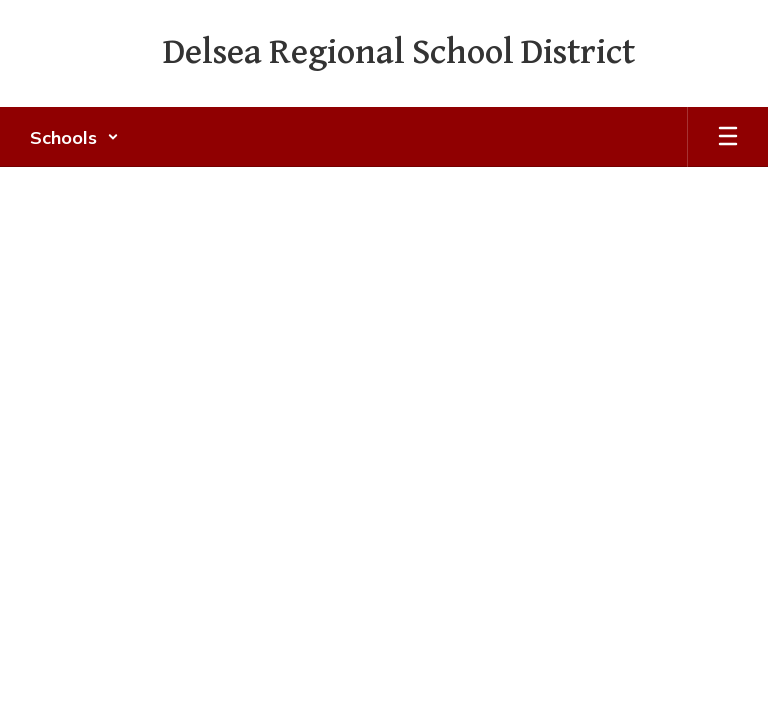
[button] (74, 137)
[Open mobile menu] (728, 137)
